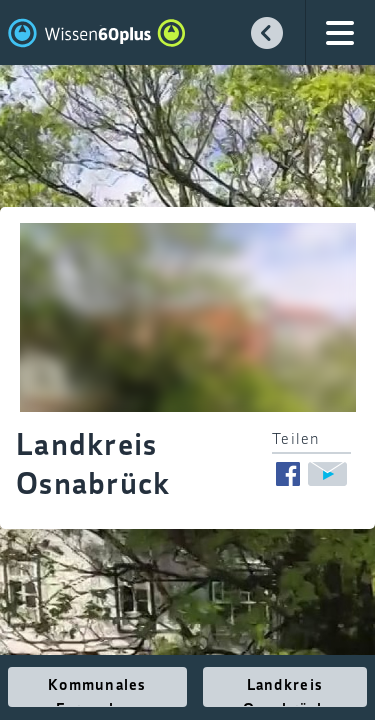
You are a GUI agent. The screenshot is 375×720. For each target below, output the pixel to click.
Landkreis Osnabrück (285, 692)
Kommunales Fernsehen (97, 692)
